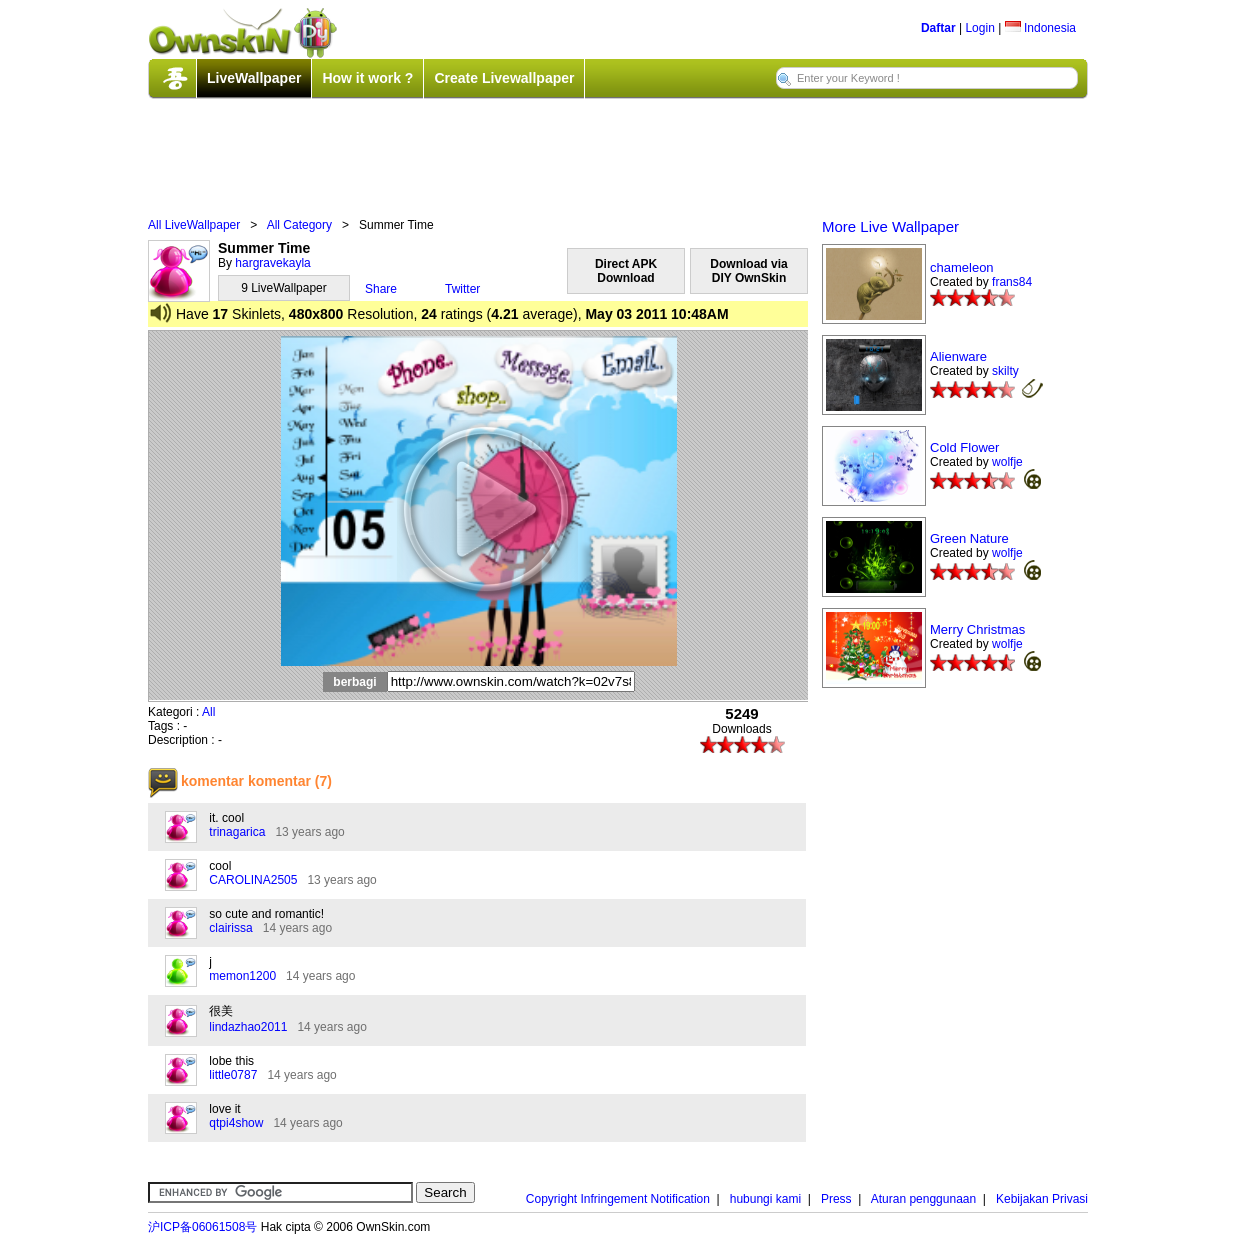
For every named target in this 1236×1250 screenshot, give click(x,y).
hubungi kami (765, 1199)
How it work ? (367, 78)
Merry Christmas (977, 629)
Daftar (938, 28)
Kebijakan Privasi (1042, 1199)
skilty (1005, 371)
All (208, 712)
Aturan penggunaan (923, 1199)
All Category (299, 225)
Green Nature (969, 538)
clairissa (230, 928)
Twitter (462, 289)
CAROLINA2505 (253, 880)
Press (836, 1199)
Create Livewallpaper (504, 78)
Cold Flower (964, 447)
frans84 (1012, 282)
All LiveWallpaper (194, 225)
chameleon (962, 267)
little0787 (233, 1075)
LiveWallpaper (254, 78)
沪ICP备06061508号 (202, 1227)
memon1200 (242, 976)
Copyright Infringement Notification (618, 1199)
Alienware (958, 356)
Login (979, 28)
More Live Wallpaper (890, 226)
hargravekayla (272, 263)
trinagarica (237, 832)
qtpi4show (236, 1123)
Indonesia (1040, 28)
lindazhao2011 (248, 1027)
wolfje (1007, 462)
